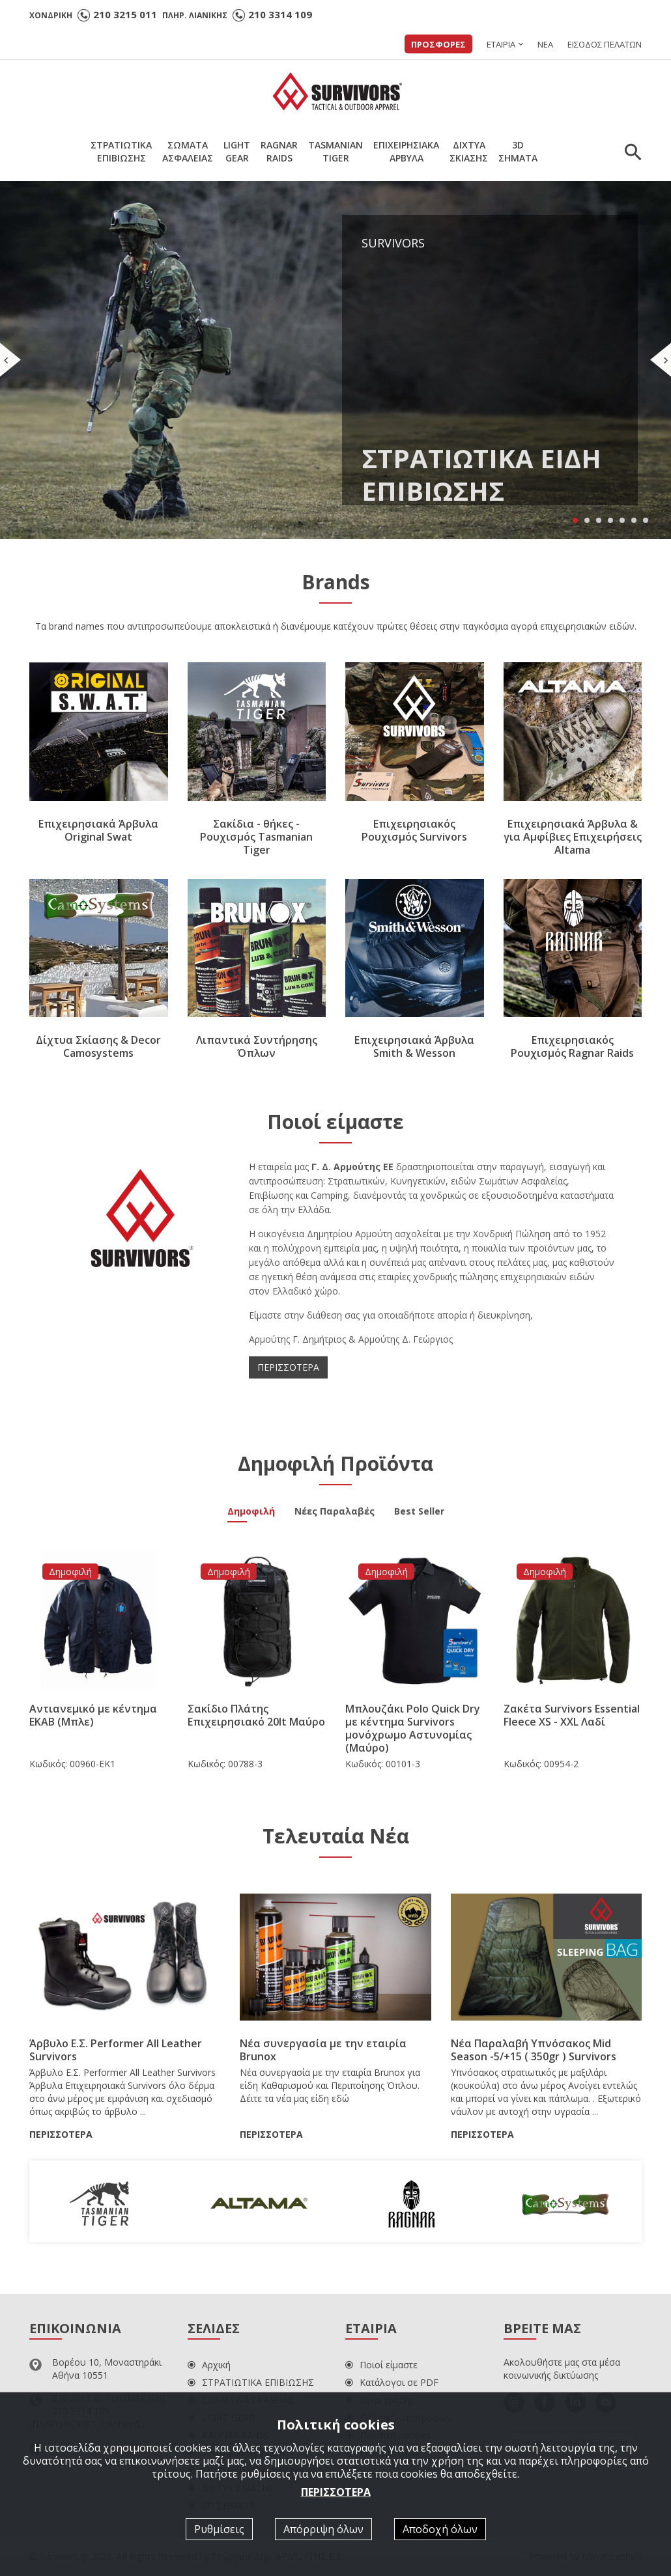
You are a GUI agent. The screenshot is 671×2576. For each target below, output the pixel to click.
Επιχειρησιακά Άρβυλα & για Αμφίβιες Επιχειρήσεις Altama (573, 837)
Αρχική (209, 2365)
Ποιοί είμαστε (381, 2365)
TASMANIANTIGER (335, 151)
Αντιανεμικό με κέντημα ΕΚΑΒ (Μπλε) (93, 1715)
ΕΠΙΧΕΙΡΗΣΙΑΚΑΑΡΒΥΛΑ (406, 151)
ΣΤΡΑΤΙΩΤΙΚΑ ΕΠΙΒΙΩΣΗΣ (251, 2382)
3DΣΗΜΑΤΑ (517, 151)
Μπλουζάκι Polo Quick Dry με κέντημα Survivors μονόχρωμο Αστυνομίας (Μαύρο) (412, 1728)
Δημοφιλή (251, 1512)
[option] (105, 2201)
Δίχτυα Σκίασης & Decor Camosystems (98, 1046)
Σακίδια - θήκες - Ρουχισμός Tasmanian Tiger (256, 837)
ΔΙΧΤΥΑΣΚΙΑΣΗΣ (469, 151)
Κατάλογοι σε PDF (391, 2382)
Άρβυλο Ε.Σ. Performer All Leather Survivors (115, 2050)
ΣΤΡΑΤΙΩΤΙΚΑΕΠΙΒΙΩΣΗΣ (121, 151)
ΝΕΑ (545, 44)
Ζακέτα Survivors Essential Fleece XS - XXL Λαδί (572, 1715)
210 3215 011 (125, 14)
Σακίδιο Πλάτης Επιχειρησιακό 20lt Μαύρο (256, 1715)
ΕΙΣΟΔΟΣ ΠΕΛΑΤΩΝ (604, 44)
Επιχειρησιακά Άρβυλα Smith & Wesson (414, 1046)
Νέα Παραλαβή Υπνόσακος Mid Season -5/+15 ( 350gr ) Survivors (533, 2050)
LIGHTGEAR (236, 151)
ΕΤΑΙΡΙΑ (501, 44)
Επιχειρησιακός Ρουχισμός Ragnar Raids (572, 1046)
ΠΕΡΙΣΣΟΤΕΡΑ (288, 1367)
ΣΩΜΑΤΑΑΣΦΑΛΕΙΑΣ (187, 151)
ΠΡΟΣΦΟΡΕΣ (438, 44)
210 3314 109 (280, 14)
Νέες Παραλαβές (334, 1512)
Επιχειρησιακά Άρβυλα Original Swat (98, 830)
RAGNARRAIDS (279, 151)
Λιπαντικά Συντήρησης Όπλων (256, 1046)
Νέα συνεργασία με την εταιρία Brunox (323, 2050)
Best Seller (419, 1512)
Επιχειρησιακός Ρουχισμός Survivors (414, 830)
